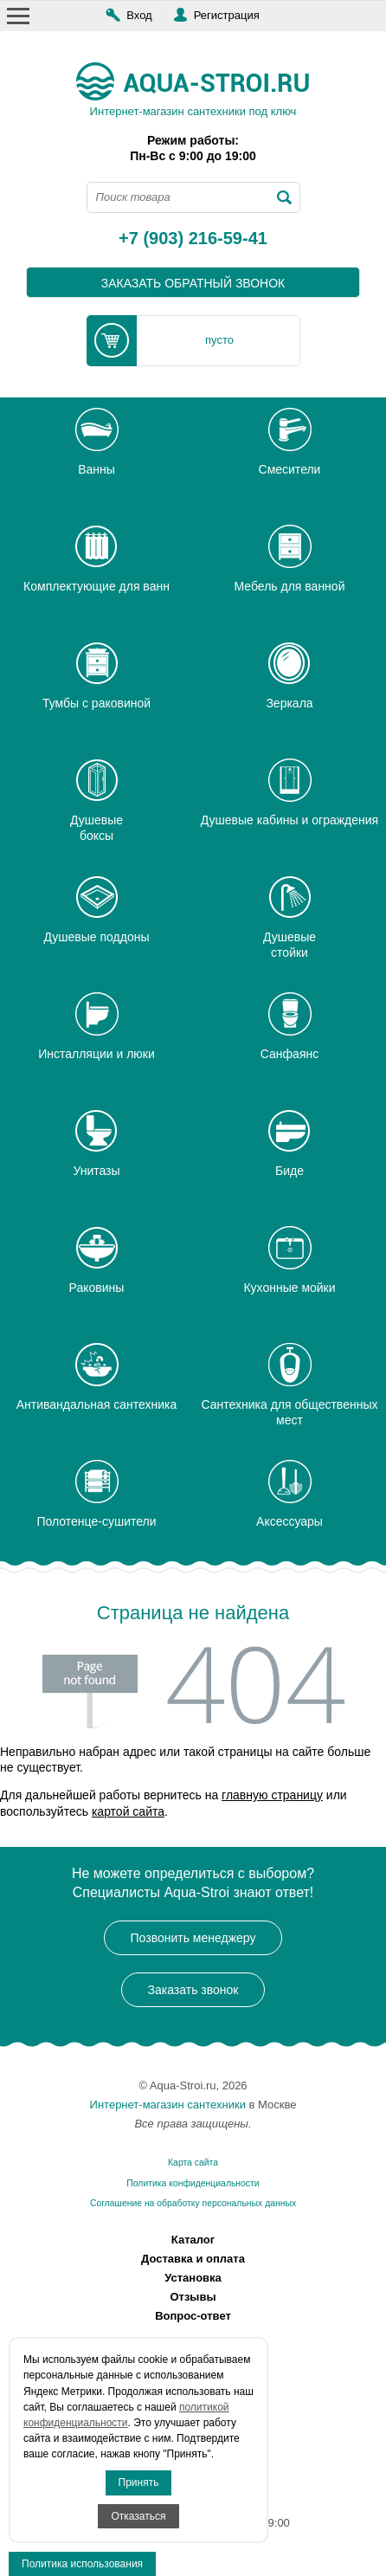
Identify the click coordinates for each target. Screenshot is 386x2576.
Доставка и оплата (193, 2258)
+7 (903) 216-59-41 (193, 239)
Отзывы (193, 2296)
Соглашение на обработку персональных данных (193, 2203)
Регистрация (227, 15)
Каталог (193, 2239)
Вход (138, 15)
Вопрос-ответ (193, 2315)
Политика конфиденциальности (192, 2183)
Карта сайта (193, 2162)
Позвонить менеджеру (193, 1938)
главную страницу (272, 1795)
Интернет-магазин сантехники (168, 2104)
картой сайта (128, 1811)
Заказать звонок (193, 1990)
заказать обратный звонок (193, 283)
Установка (193, 2277)
